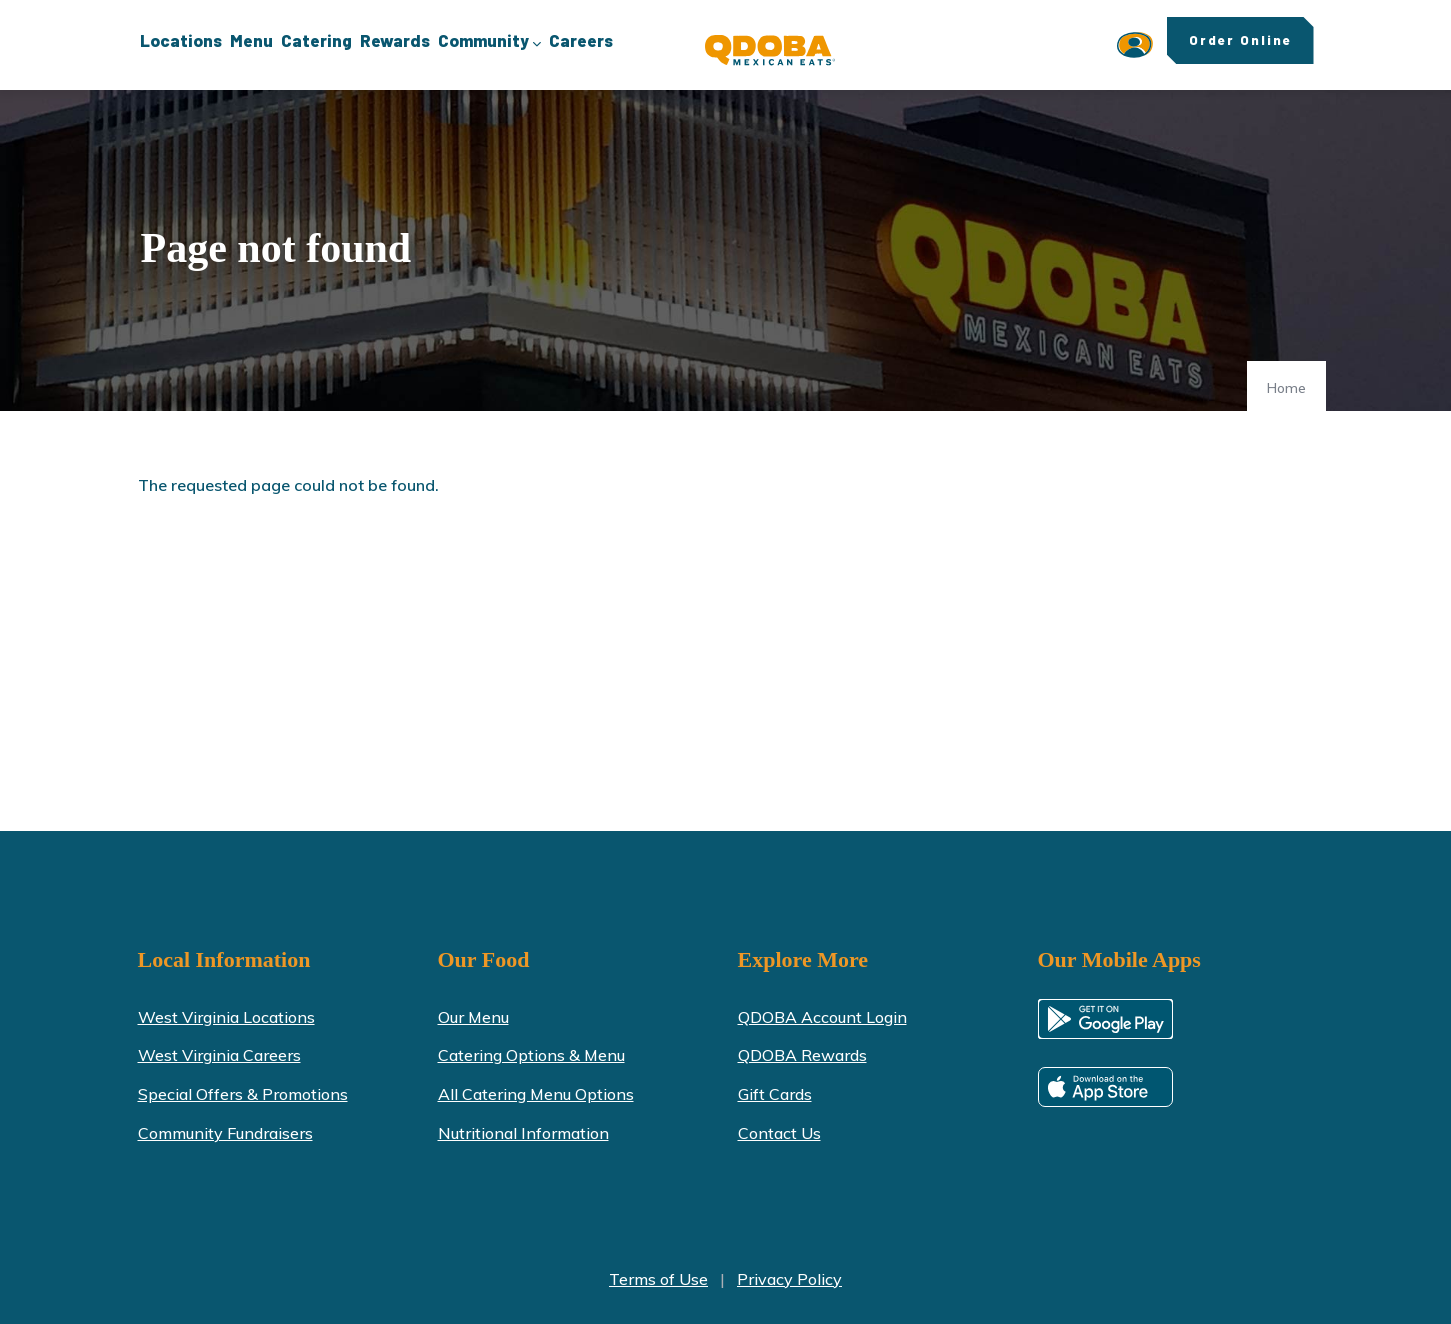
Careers (581, 40)
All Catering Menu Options (536, 1094)
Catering (316, 40)
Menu (251, 40)
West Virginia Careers (219, 1055)
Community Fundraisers (225, 1133)
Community (489, 42)
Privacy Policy (789, 1279)
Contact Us (779, 1133)
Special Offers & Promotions (243, 1094)
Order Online (1240, 40)
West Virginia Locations (226, 1017)
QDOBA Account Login (822, 1017)
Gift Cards (775, 1094)
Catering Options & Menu (531, 1055)
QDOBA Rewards (802, 1055)
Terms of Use (658, 1279)
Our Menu (473, 1017)
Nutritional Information (523, 1133)
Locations (181, 40)
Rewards (395, 40)
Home (1286, 388)
